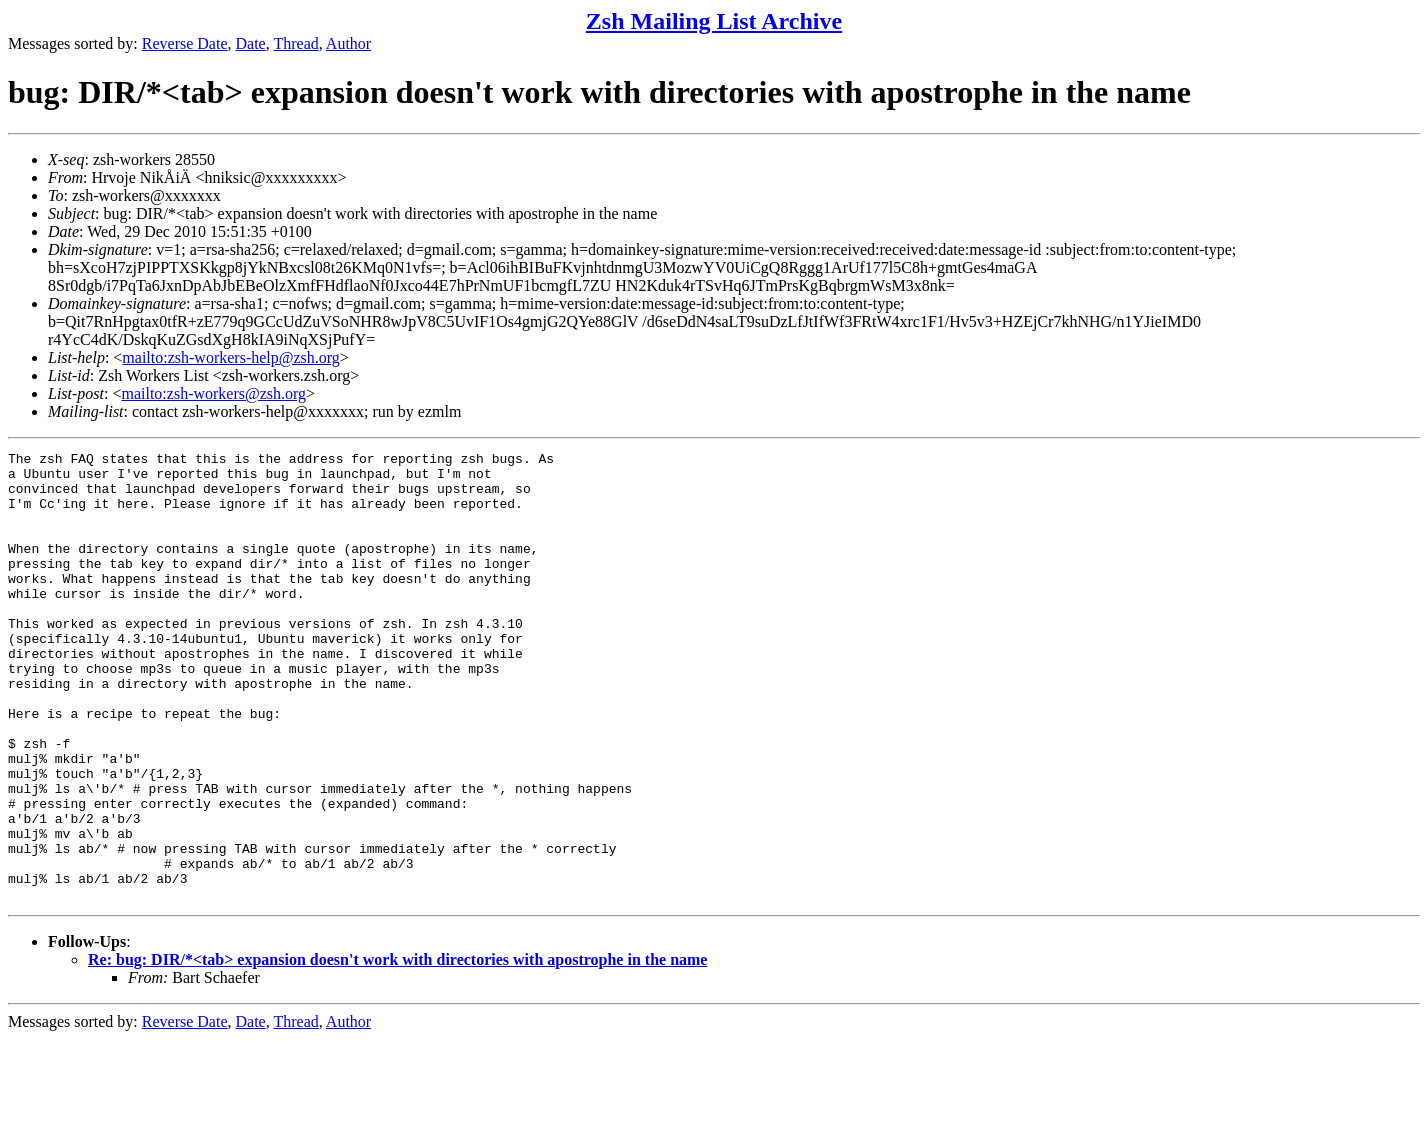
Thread (295, 43)
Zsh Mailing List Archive (714, 21)
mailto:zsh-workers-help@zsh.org (231, 357)
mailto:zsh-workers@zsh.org (213, 393)
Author (348, 43)
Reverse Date (185, 43)
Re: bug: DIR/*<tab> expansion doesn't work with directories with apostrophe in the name (397, 1049)
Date (251, 43)
